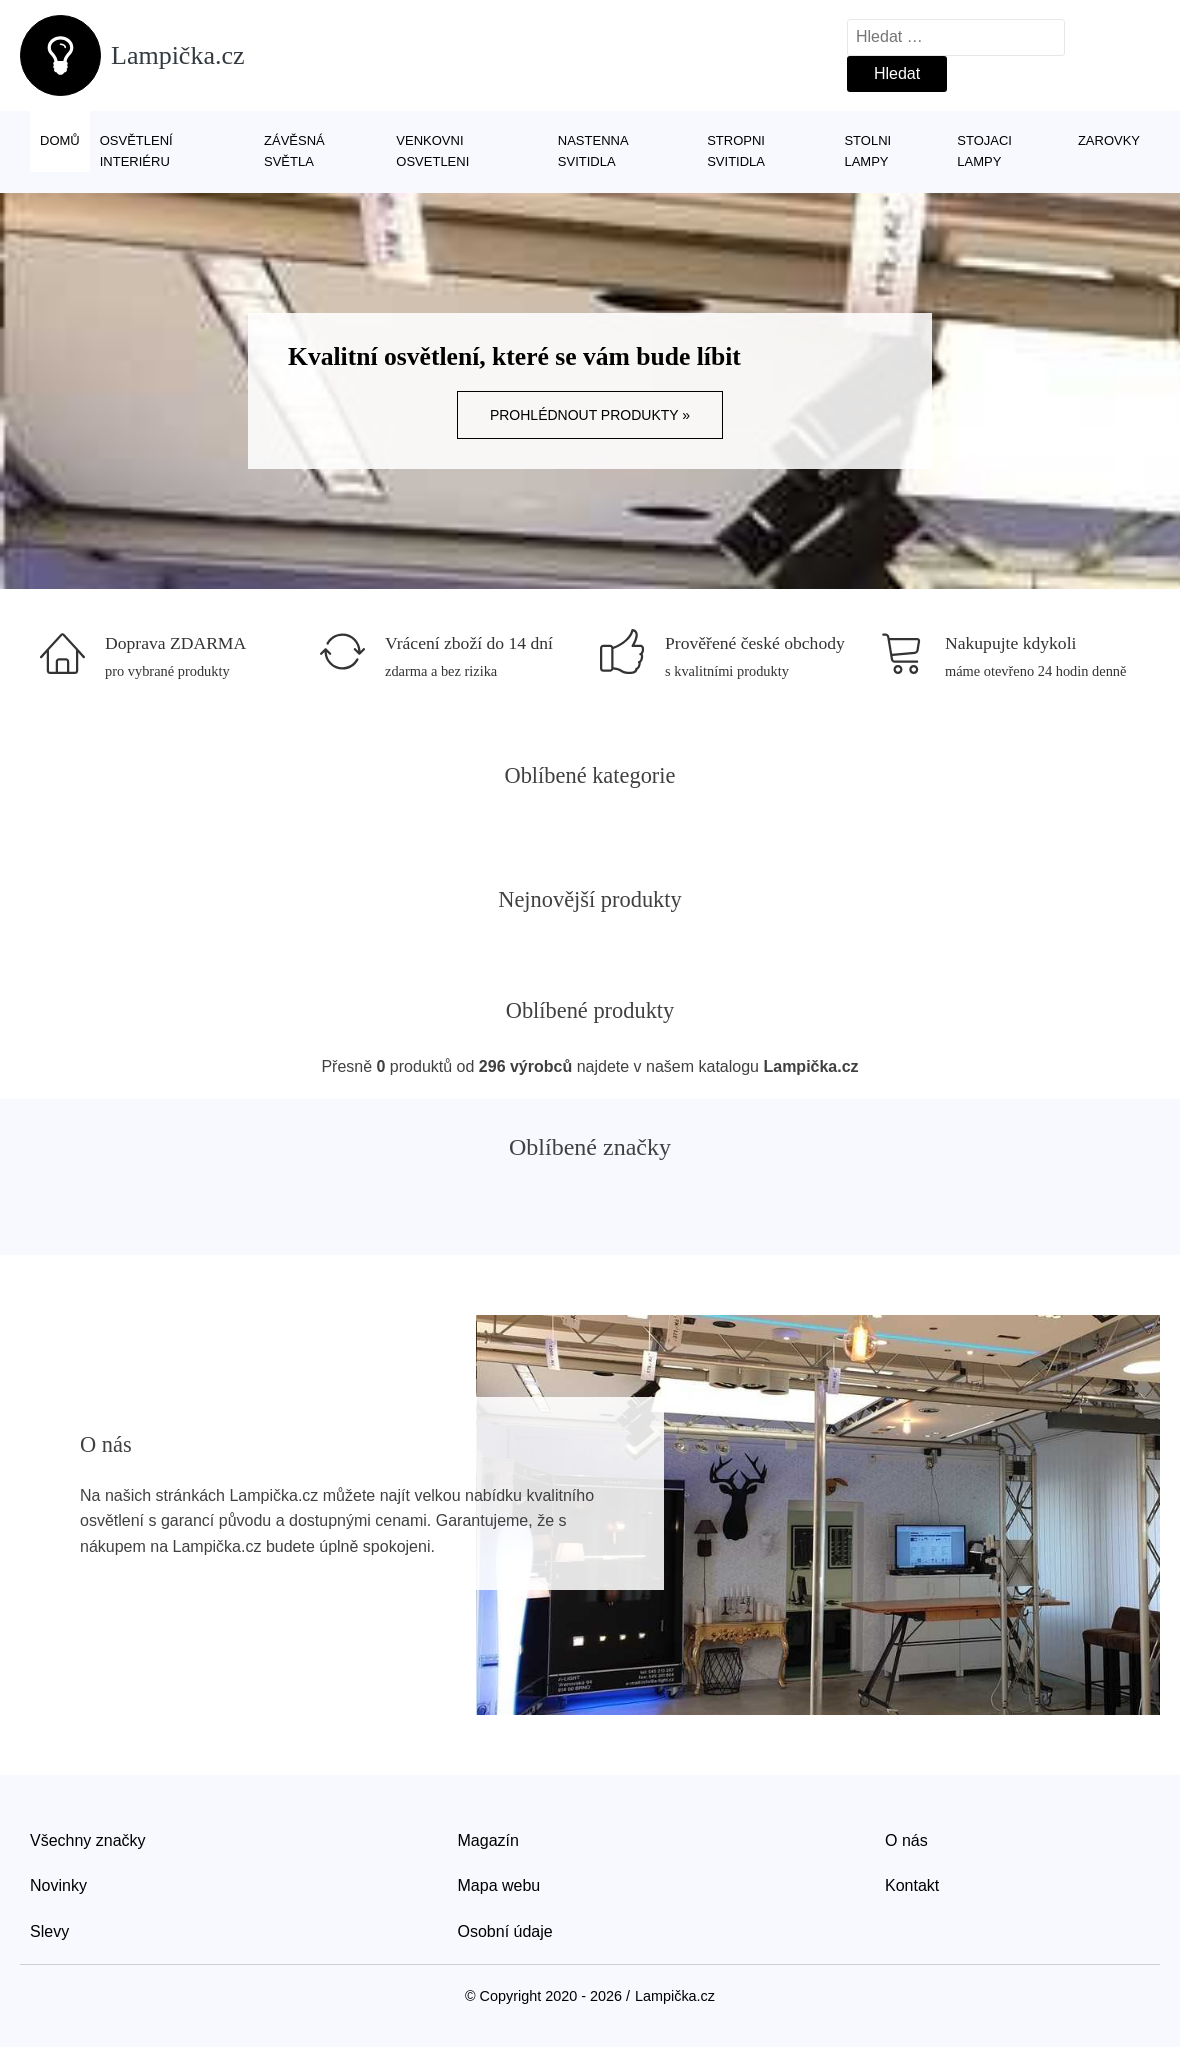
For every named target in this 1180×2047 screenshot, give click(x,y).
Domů (60, 140)
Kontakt (912, 1885)
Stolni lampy (867, 151)
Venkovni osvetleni (432, 151)
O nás (906, 1840)
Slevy (49, 1931)
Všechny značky (88, 1840)
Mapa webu (499, 1885)
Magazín (488, 1840)
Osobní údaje (505, 1931)
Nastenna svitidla (593, 151)
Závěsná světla (294, 151)
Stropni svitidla (736, 151)
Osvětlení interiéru (136, 151)
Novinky (58, 1885)
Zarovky (1109, 140)
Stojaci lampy (984, 151)
